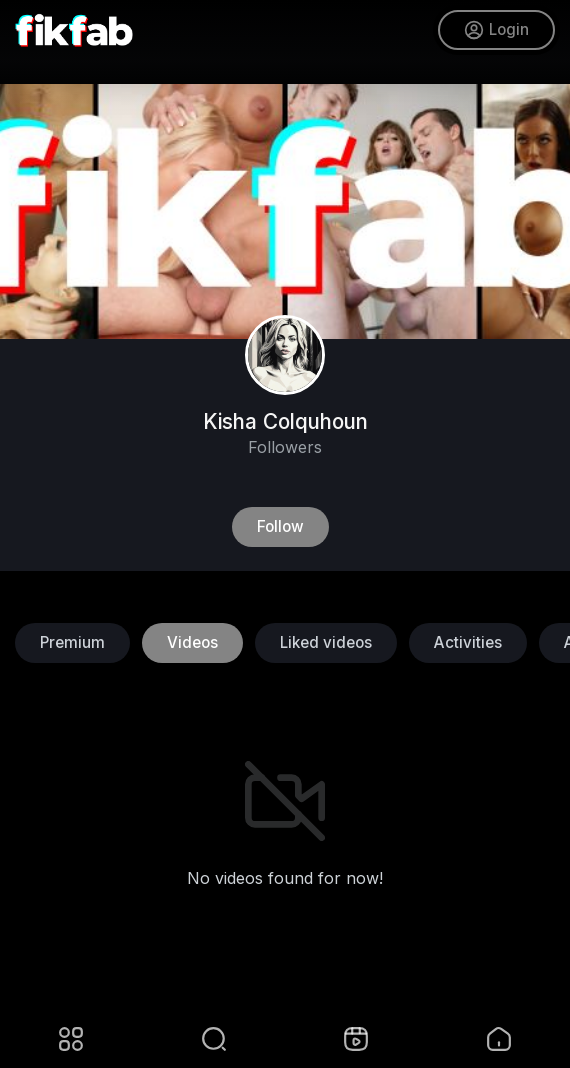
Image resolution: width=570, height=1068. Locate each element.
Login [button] (496, 30)
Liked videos (326, 642)
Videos (192, 642)
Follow (280, 526)
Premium (72, 642)
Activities (468, 642)
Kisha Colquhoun (285, 421)
